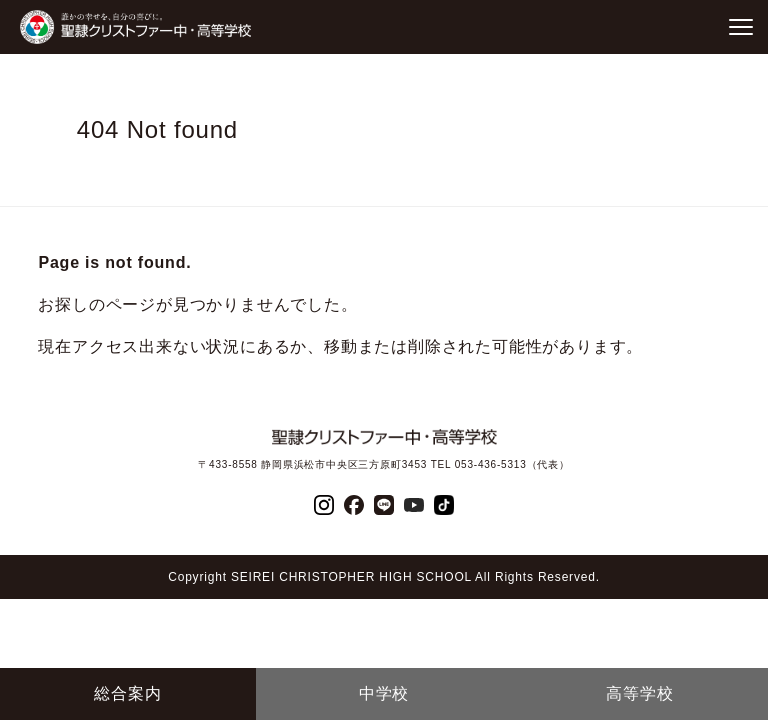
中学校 (384, 693)
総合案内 (127, 693)
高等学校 (639, 693)
